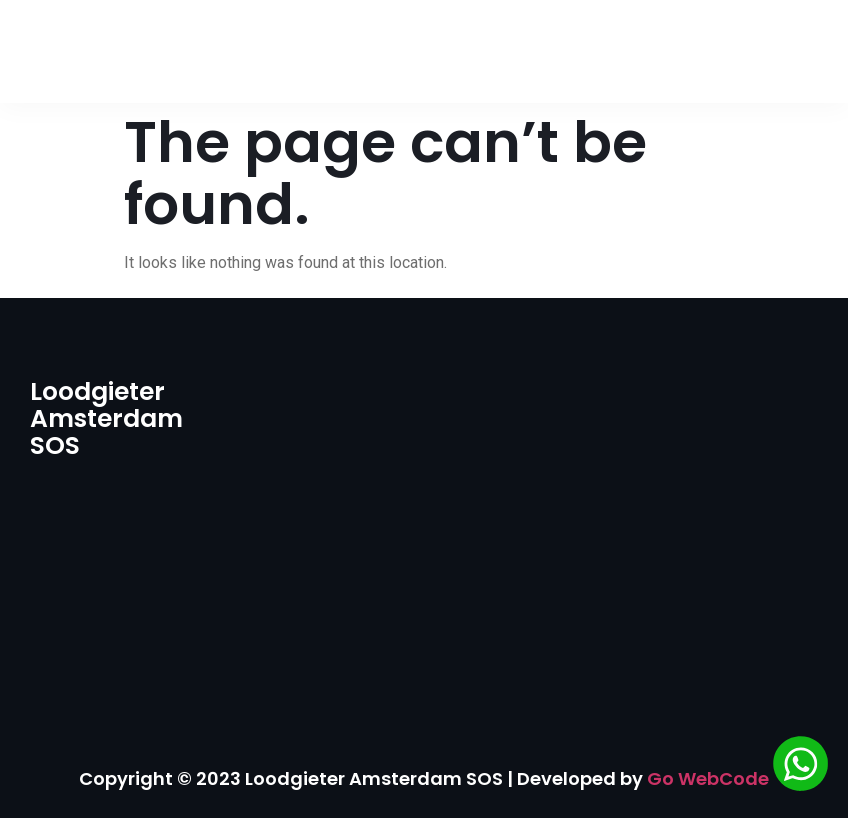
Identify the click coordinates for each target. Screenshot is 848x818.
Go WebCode (708, 778)
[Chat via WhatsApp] (800, 767)
